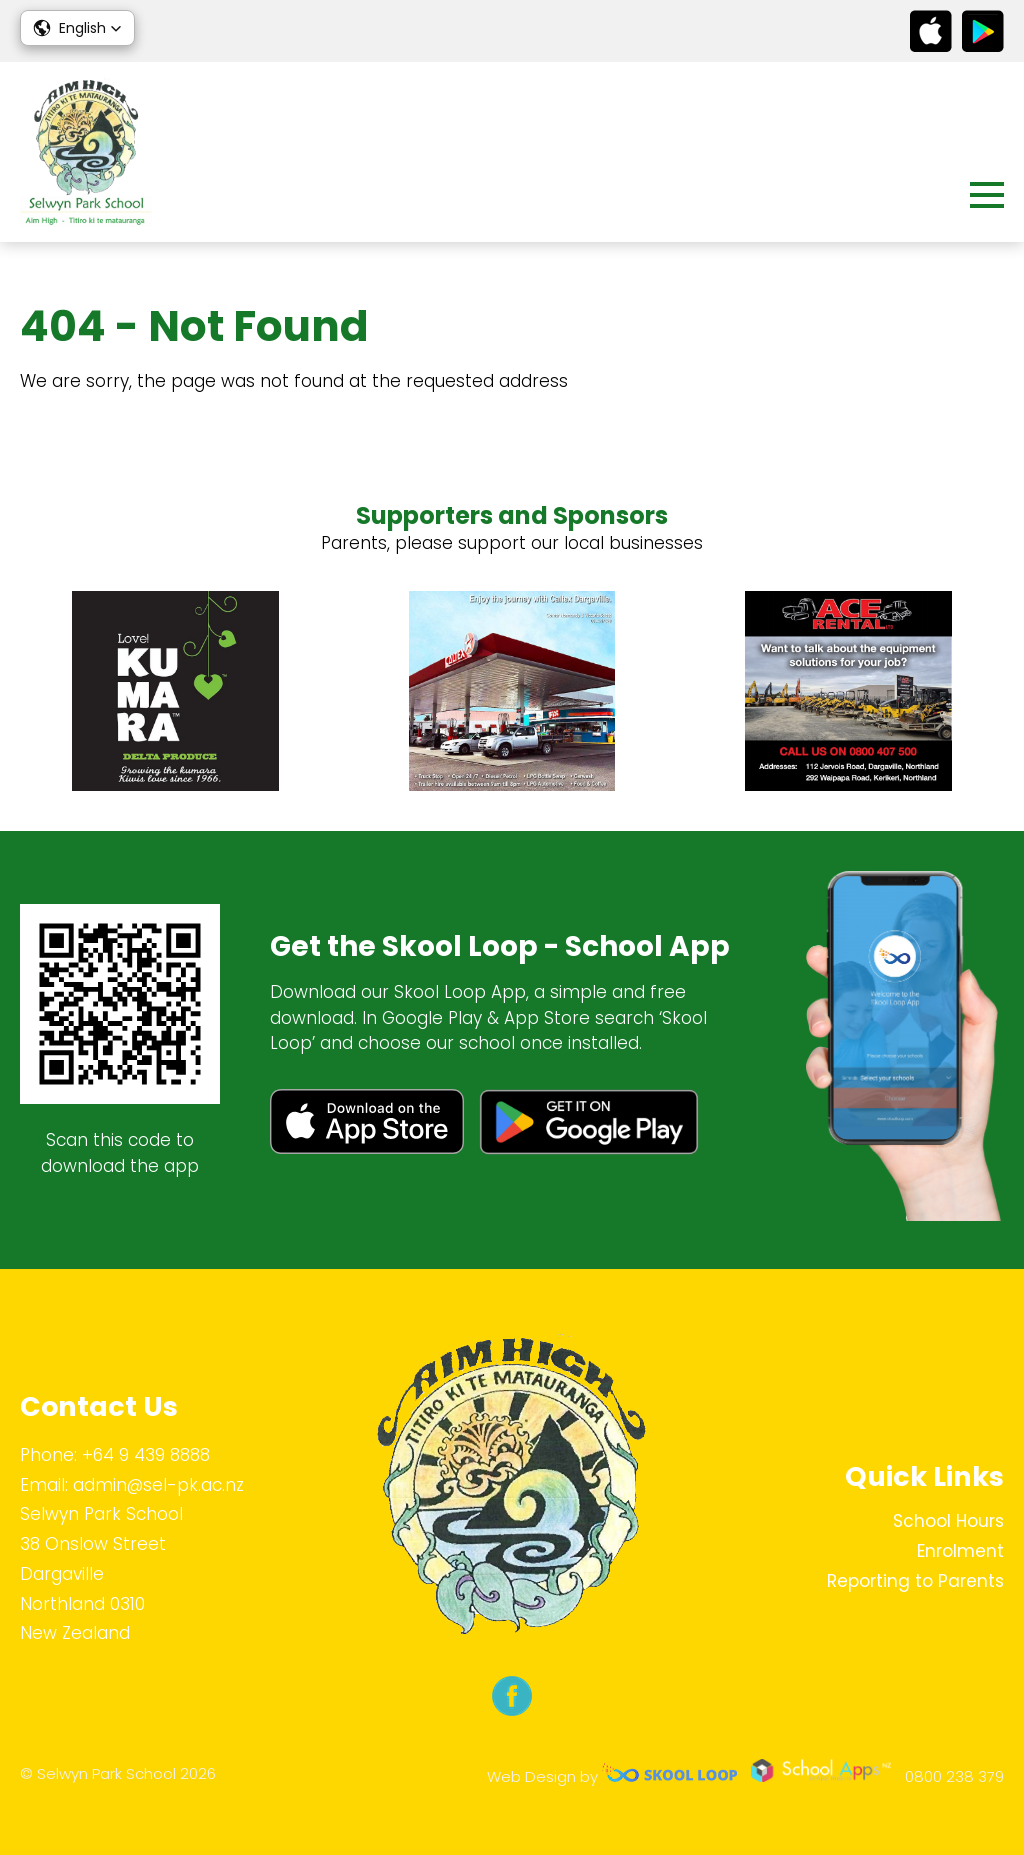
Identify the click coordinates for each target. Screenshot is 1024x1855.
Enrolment (960, 1551)
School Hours (948, 1521)
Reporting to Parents (915, 1581)
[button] (77, 28)
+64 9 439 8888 (146, 1455)
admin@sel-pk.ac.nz (158, 1485)
